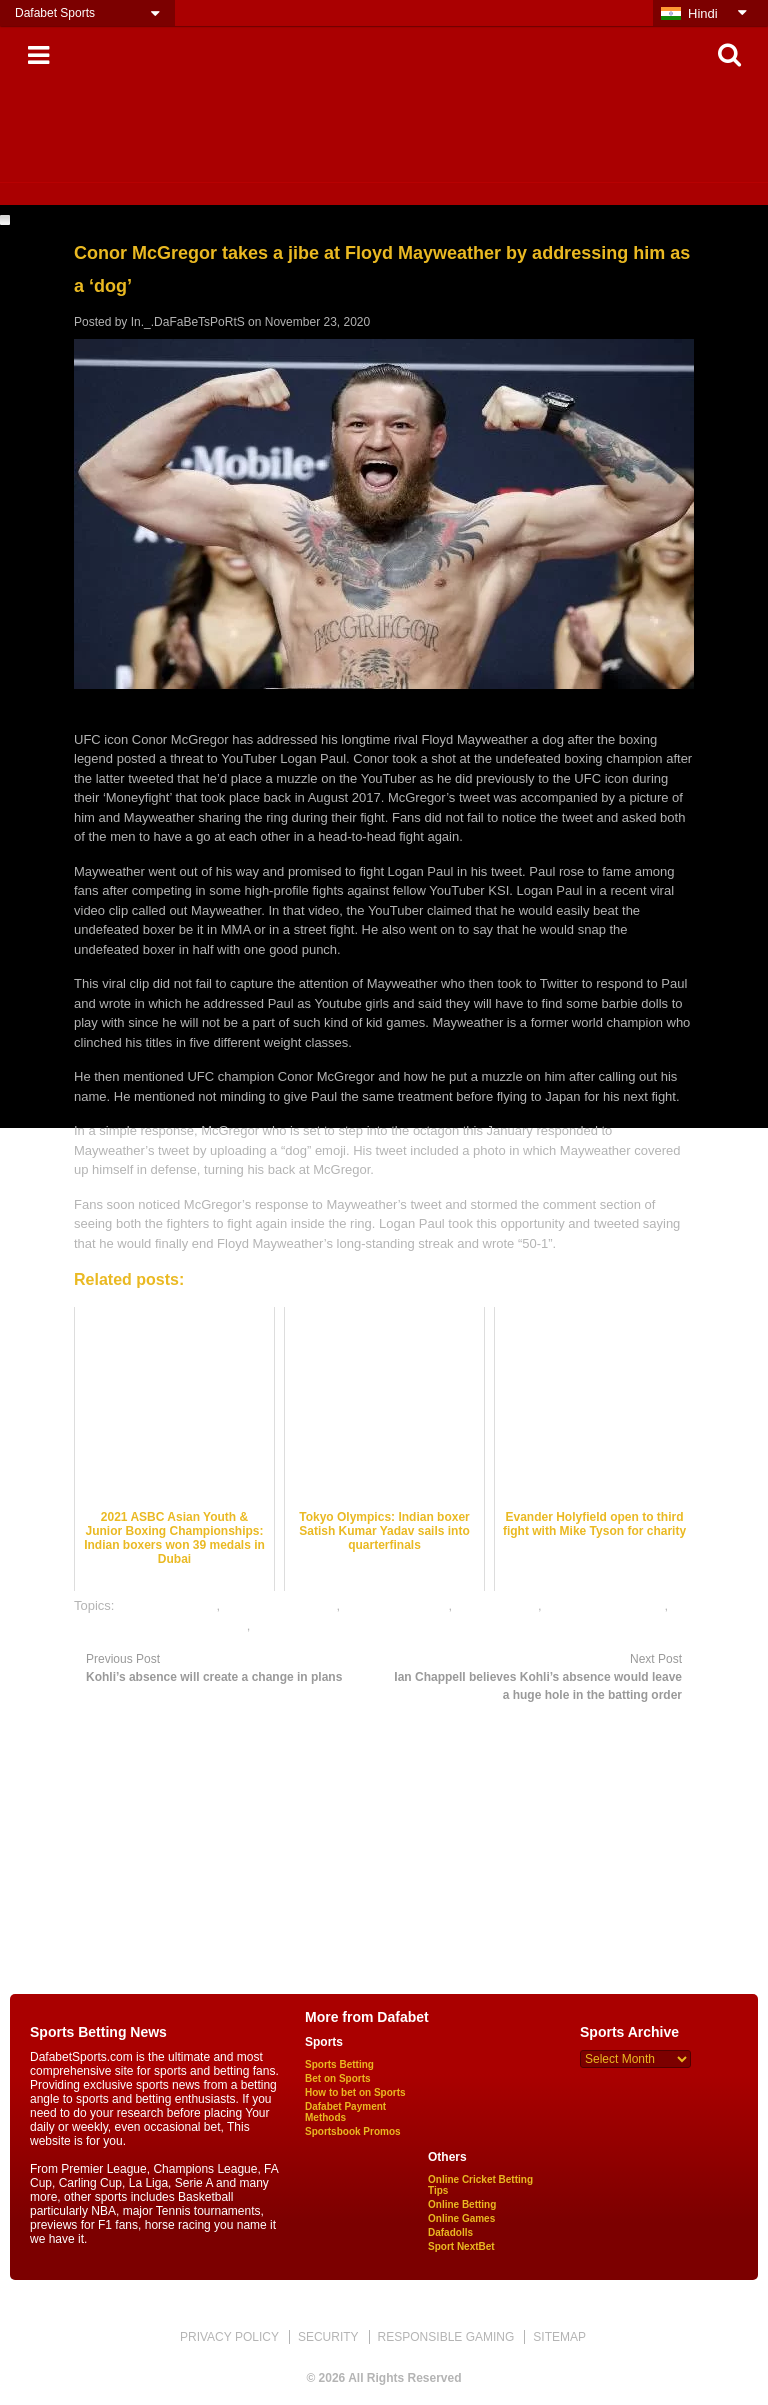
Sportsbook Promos (353, 2131)
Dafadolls (450, 2232)
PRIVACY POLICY (229, 2337)
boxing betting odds (280, 1605)
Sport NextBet (461, 2246)
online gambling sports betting (160, 1625)
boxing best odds (167, 1605)
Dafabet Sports (55, 13)
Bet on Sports (338, 2078)
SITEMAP (559, 2337)
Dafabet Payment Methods (345, 2112)
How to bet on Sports (355, 2092)
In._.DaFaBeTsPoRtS (188, 322)
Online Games (461, 2218)
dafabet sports (497, 1605)
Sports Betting (339, 2064)
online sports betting (312, 1625)
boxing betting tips (396, 1605)
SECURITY (328, 2337)
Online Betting (462, 2204)
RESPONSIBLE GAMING (446, 2337)
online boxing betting (604, 1605)
